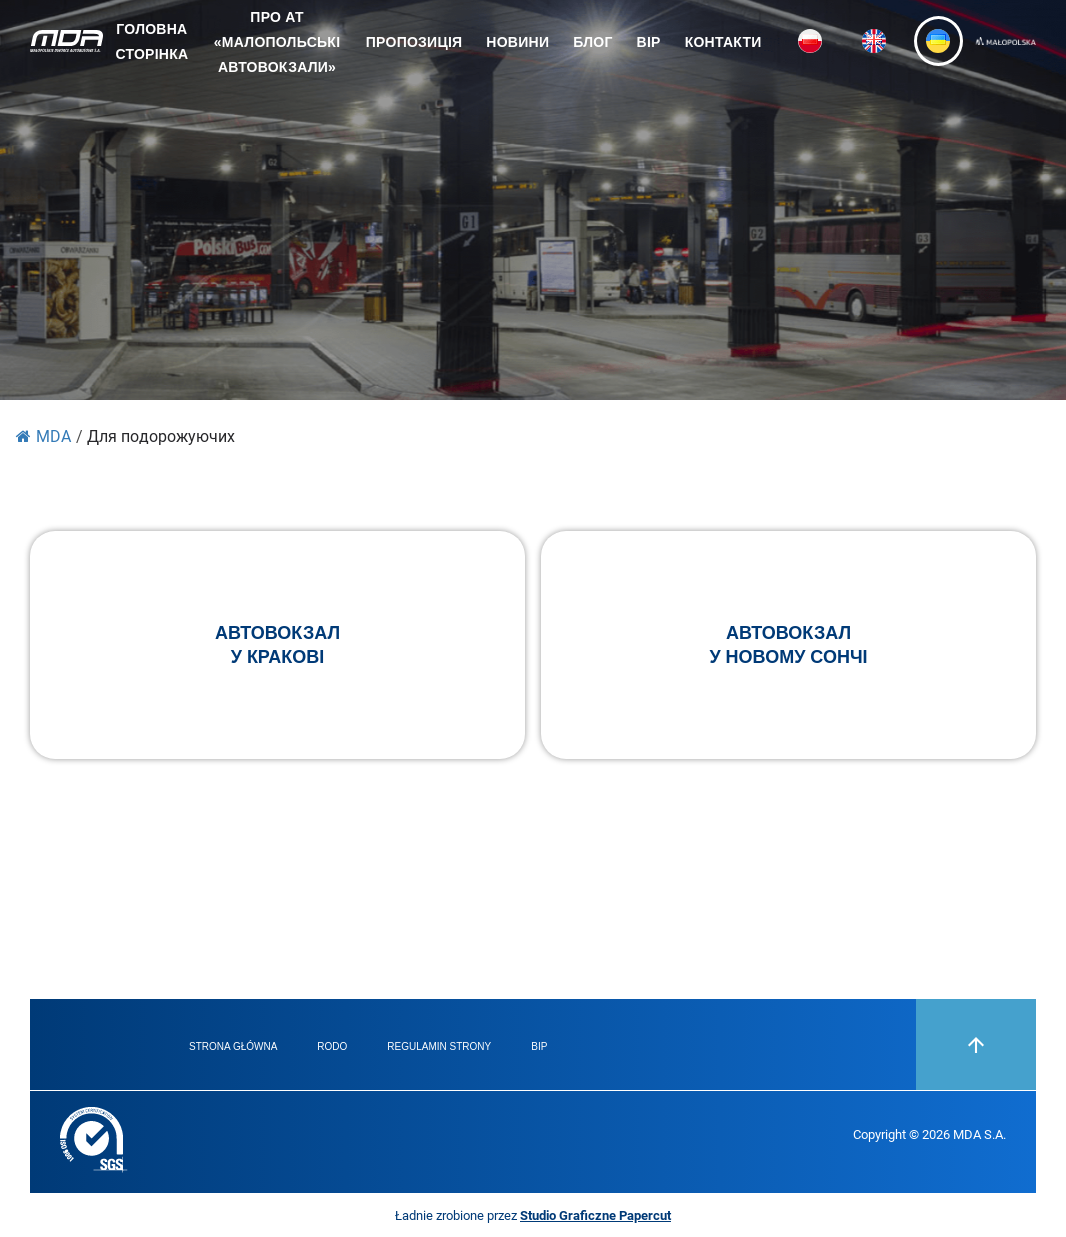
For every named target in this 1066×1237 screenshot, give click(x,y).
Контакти (723, 42)
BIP (649, 42)
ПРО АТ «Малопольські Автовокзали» (277, 42)
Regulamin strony (439, 1046)
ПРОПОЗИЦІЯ (414, 42)
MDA (43, 435)
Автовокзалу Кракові (277, 645)
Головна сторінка (151, 41)
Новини (517, 42)
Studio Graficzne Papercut (595, 1215)
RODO (332, 1046)
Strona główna (233, 1046)
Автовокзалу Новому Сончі (788, 645)
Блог (592, 42)
